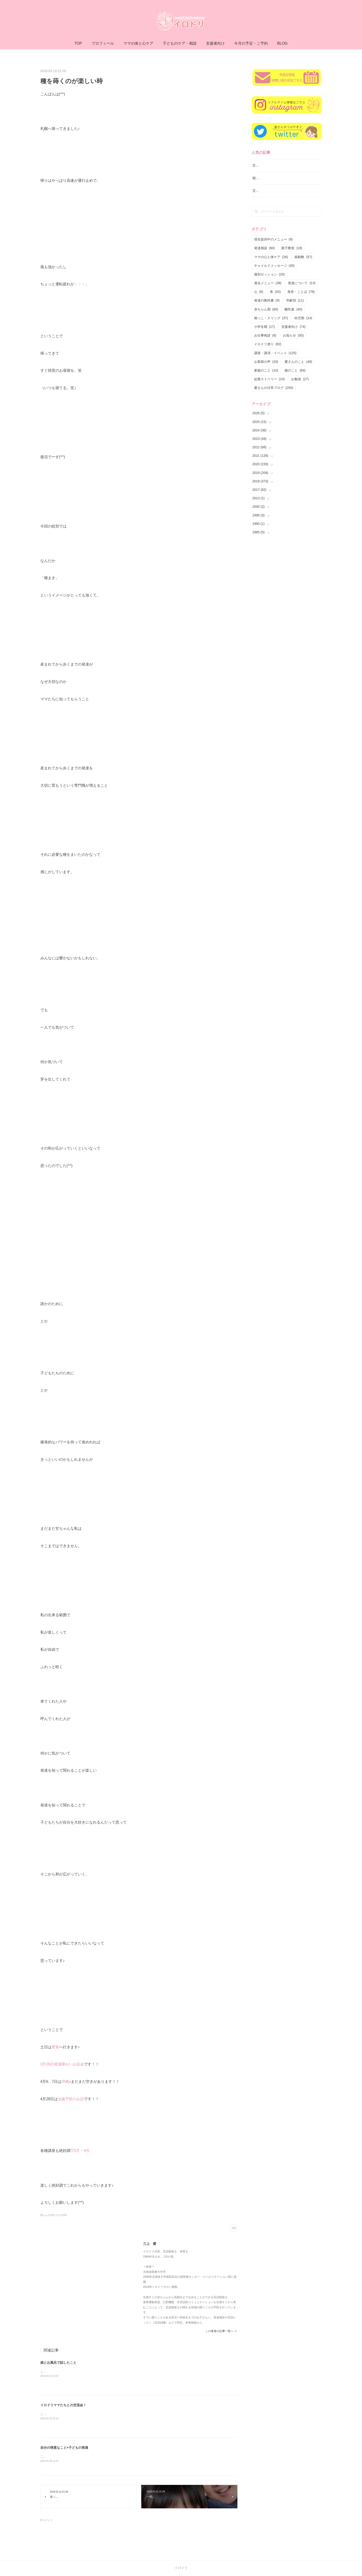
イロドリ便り (268, 356)
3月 (77, 2151)
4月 (86, 2151)
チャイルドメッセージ (274, 277)
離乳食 (293, 321)
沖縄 (65, 2082)
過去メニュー (268, 295)
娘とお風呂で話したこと (58, 2362)
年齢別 (295, 312)
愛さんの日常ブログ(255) (53, 2215)
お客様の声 (266, 373)
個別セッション (269, 286)
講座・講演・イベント (275, 365)
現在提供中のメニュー (273, 251)
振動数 (303, 269)
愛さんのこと (298, 373)
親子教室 (291, 260)
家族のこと (266, 382)
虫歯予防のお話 (71, 2099)
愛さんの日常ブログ (273, 400)
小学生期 (264, 338)
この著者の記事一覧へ (221, 2331)
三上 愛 (149, 2244)
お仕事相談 (265, 347)
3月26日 (47, 2064)
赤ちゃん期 (266, 321)
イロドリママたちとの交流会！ (63, 2405)
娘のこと (295, 382)
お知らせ (293, 347)
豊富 (55, 2047)
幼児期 (303, 330)
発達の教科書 (267, 312)
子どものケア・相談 (180, 43)
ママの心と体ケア (271, 269)
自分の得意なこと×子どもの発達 (64, 2447)
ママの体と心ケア (138, 43)
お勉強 (300, 391)
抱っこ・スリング (271, 330)
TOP (78, 43)
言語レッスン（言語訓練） (272, 203)
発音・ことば (301, 304)
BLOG (282, 43)
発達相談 (264, 260)
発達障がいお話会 (69, 2064)
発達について (301, 295)
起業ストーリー (269, 391)
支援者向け (215, 43)
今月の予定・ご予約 (251, 43)
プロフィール (102, 43)
